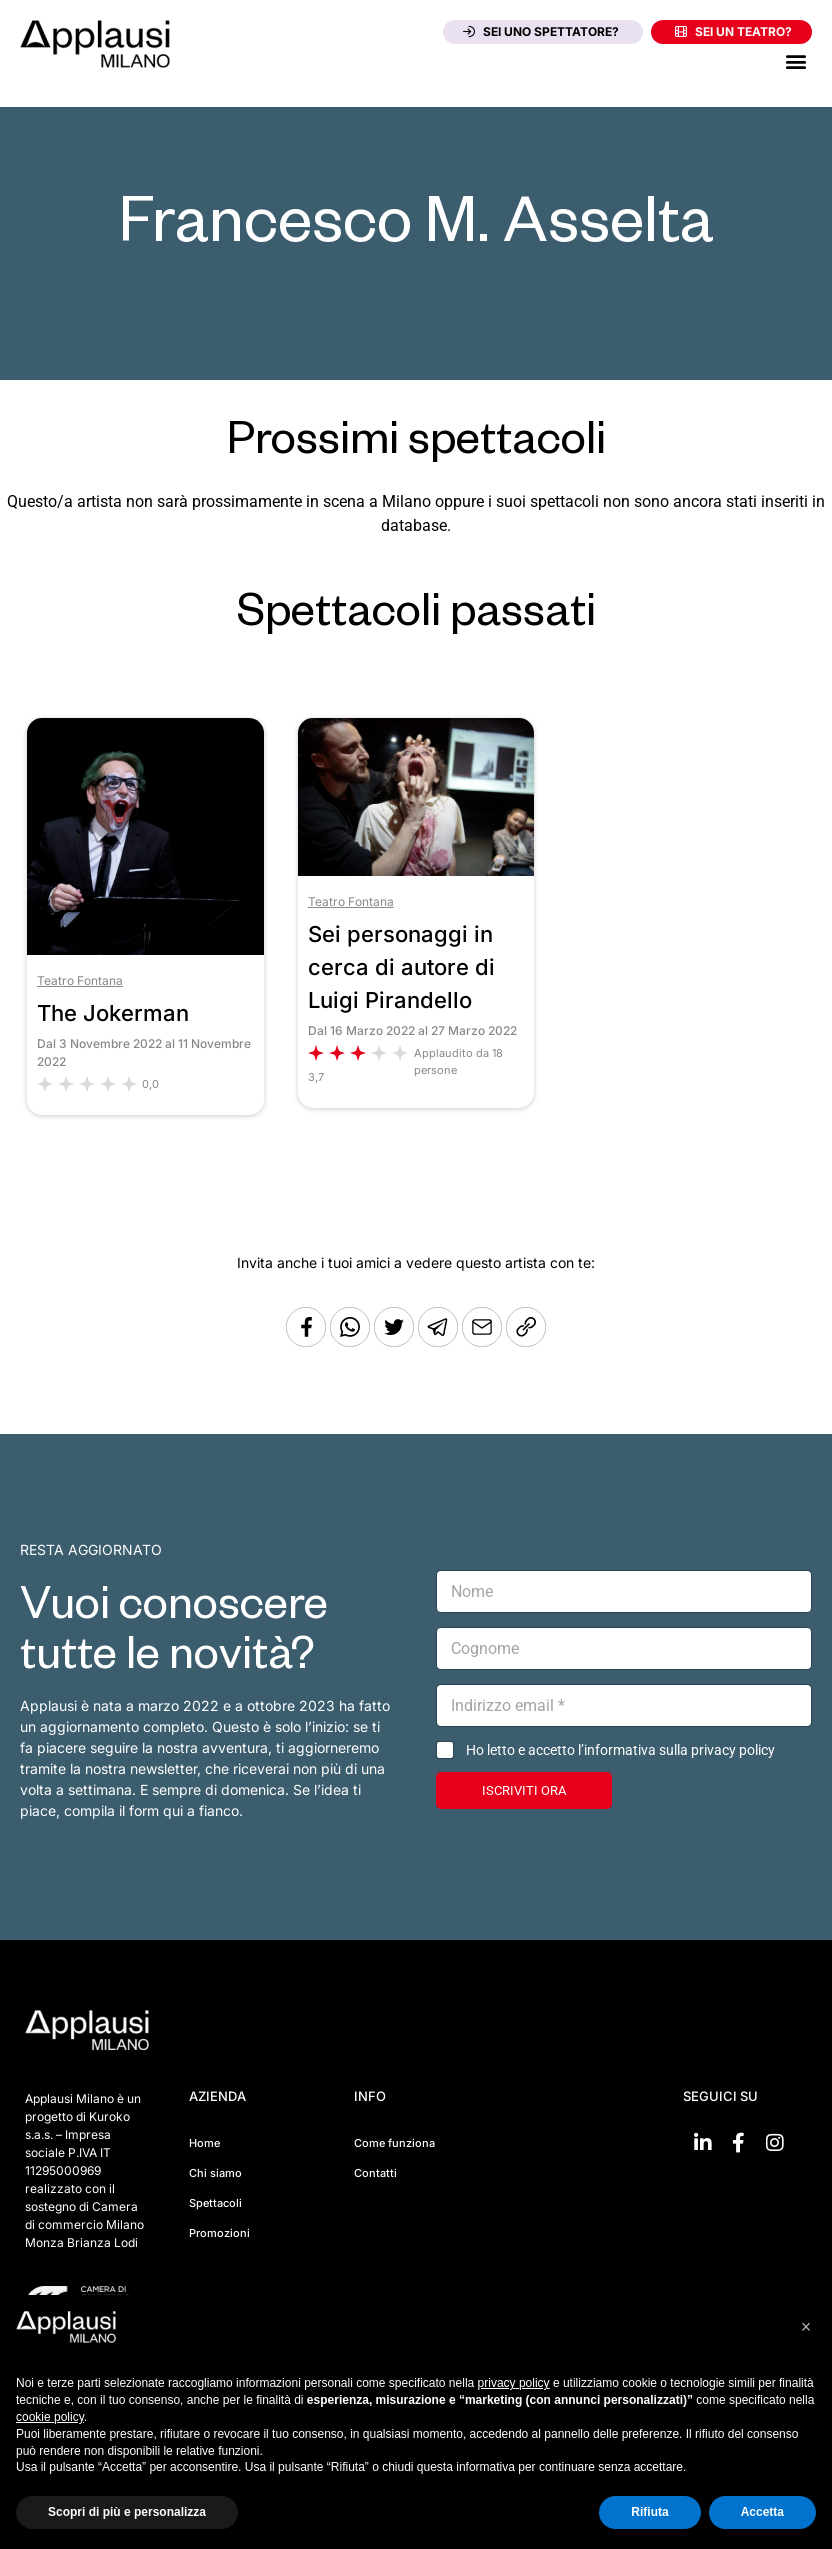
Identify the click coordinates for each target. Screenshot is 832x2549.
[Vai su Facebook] (739, 2143)
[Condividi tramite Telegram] (440, 1341)
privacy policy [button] (514, 2383)
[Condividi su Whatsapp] (352, 1341)
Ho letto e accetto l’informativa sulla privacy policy (620, 1750)
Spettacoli (215, 2203)
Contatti (375, 2173)
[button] (795, 60)
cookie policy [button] (50, 2417)
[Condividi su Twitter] (396, 1341)
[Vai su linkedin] (703, 2143)
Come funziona (394, 2143)
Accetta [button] (762, 2512)
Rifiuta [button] (649, 2512)
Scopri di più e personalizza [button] (127, 2512)
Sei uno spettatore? (541, 31)
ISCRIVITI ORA (524, 1790)
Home (204, 2143)
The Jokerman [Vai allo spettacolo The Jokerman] (113, 1013)
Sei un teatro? (733, 31)
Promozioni (219, 2233)
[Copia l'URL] (484, 1341)
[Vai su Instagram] (775, 2143)
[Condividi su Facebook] (306, 1341)
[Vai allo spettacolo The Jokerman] (145, 949)
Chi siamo (215, 2173)
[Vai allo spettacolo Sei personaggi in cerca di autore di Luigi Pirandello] (416, 870)
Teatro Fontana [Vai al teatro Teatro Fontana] (80, 980)
